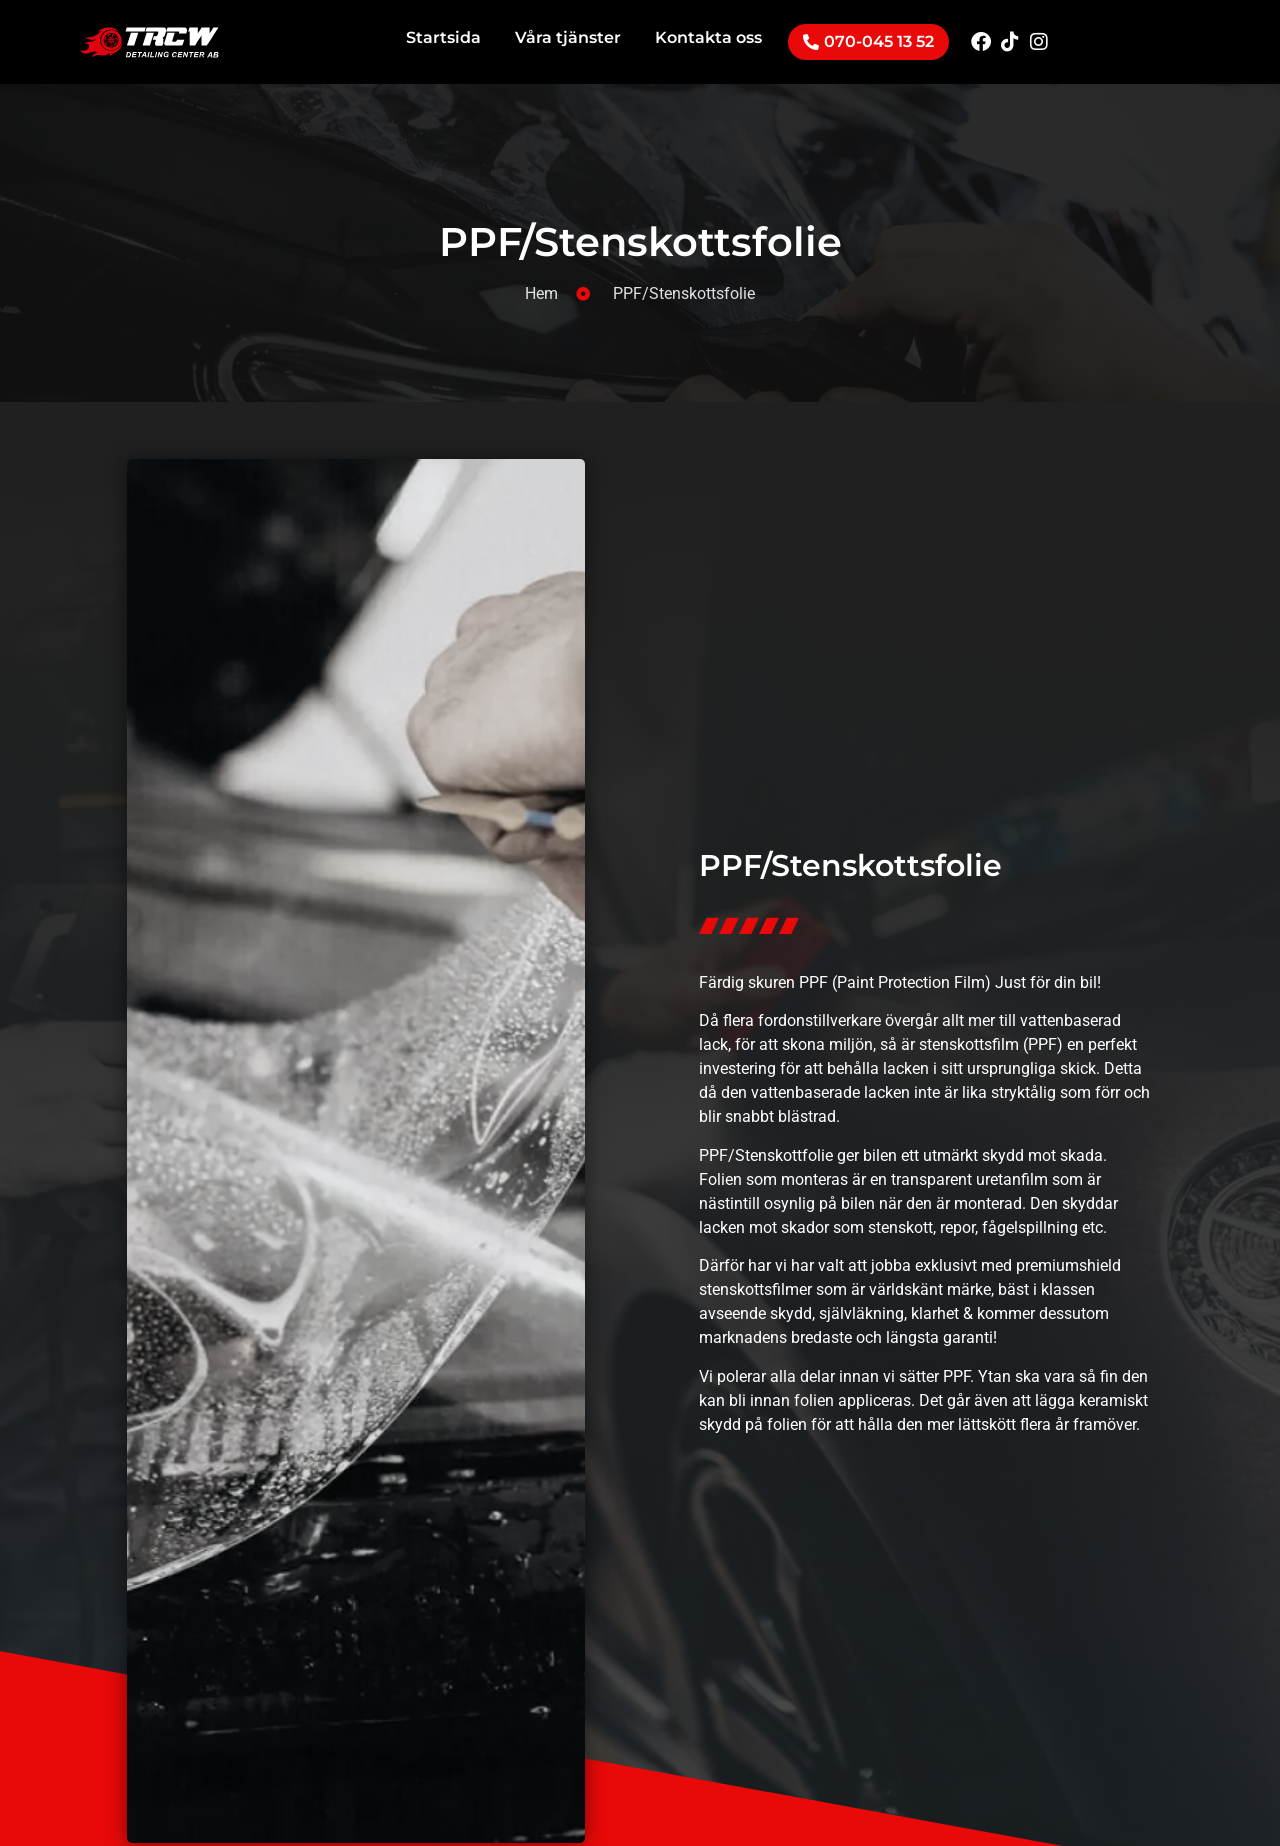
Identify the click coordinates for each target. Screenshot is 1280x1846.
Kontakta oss (708, 37)
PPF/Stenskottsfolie (640, 241)
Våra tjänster (568, 37)
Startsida (443, 37)
